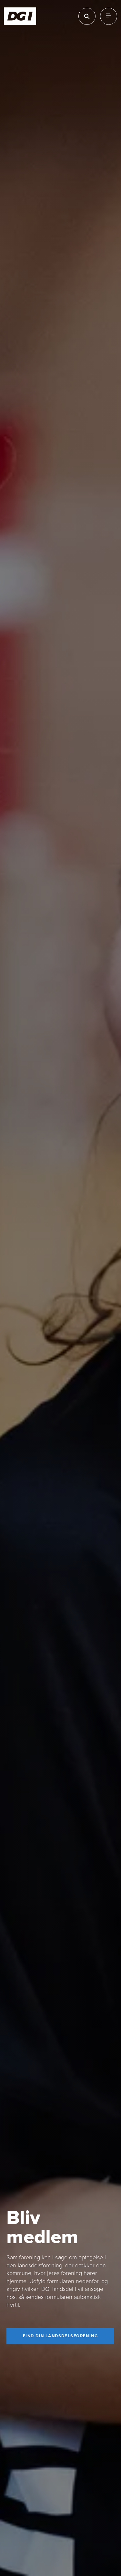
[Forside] (20, 16)
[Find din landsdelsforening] (60, 2336)
